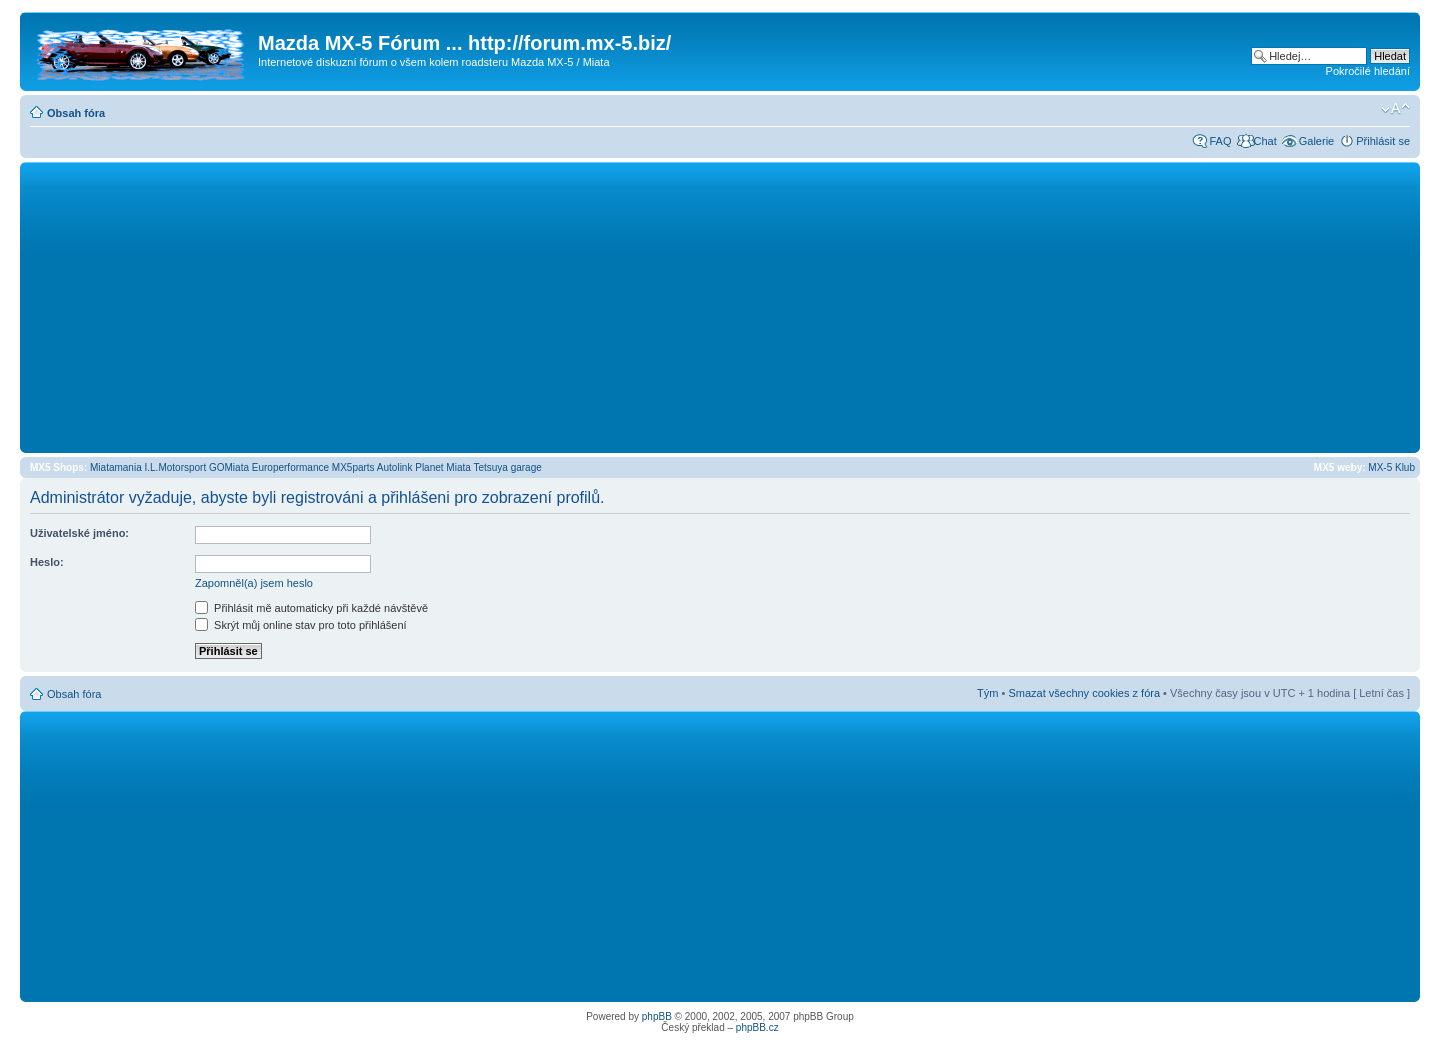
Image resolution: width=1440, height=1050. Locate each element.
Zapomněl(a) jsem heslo (254, 583)
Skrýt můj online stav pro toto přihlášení (301, 625)
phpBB (657, 1016)
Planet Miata (443, 467)
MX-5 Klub (1391, 467)
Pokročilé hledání (1368, 71)
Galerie (1316, 141)
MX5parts (353, 467)
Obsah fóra (76, 113)
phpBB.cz (757, 1027)
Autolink (395, 467)
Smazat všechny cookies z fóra (1084, 693)
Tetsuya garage (507, 467)
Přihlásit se (1383, 141)
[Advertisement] (720, 307)
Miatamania (116, 467)
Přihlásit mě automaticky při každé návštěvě (311, 608)
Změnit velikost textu (1395, 109)
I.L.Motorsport (176, 467)
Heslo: (47, 562)
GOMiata (229, 467)
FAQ (1220, 141)
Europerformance (290, 467)
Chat (1264, 141)
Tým (987, 693)
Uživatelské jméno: (79, 533)
